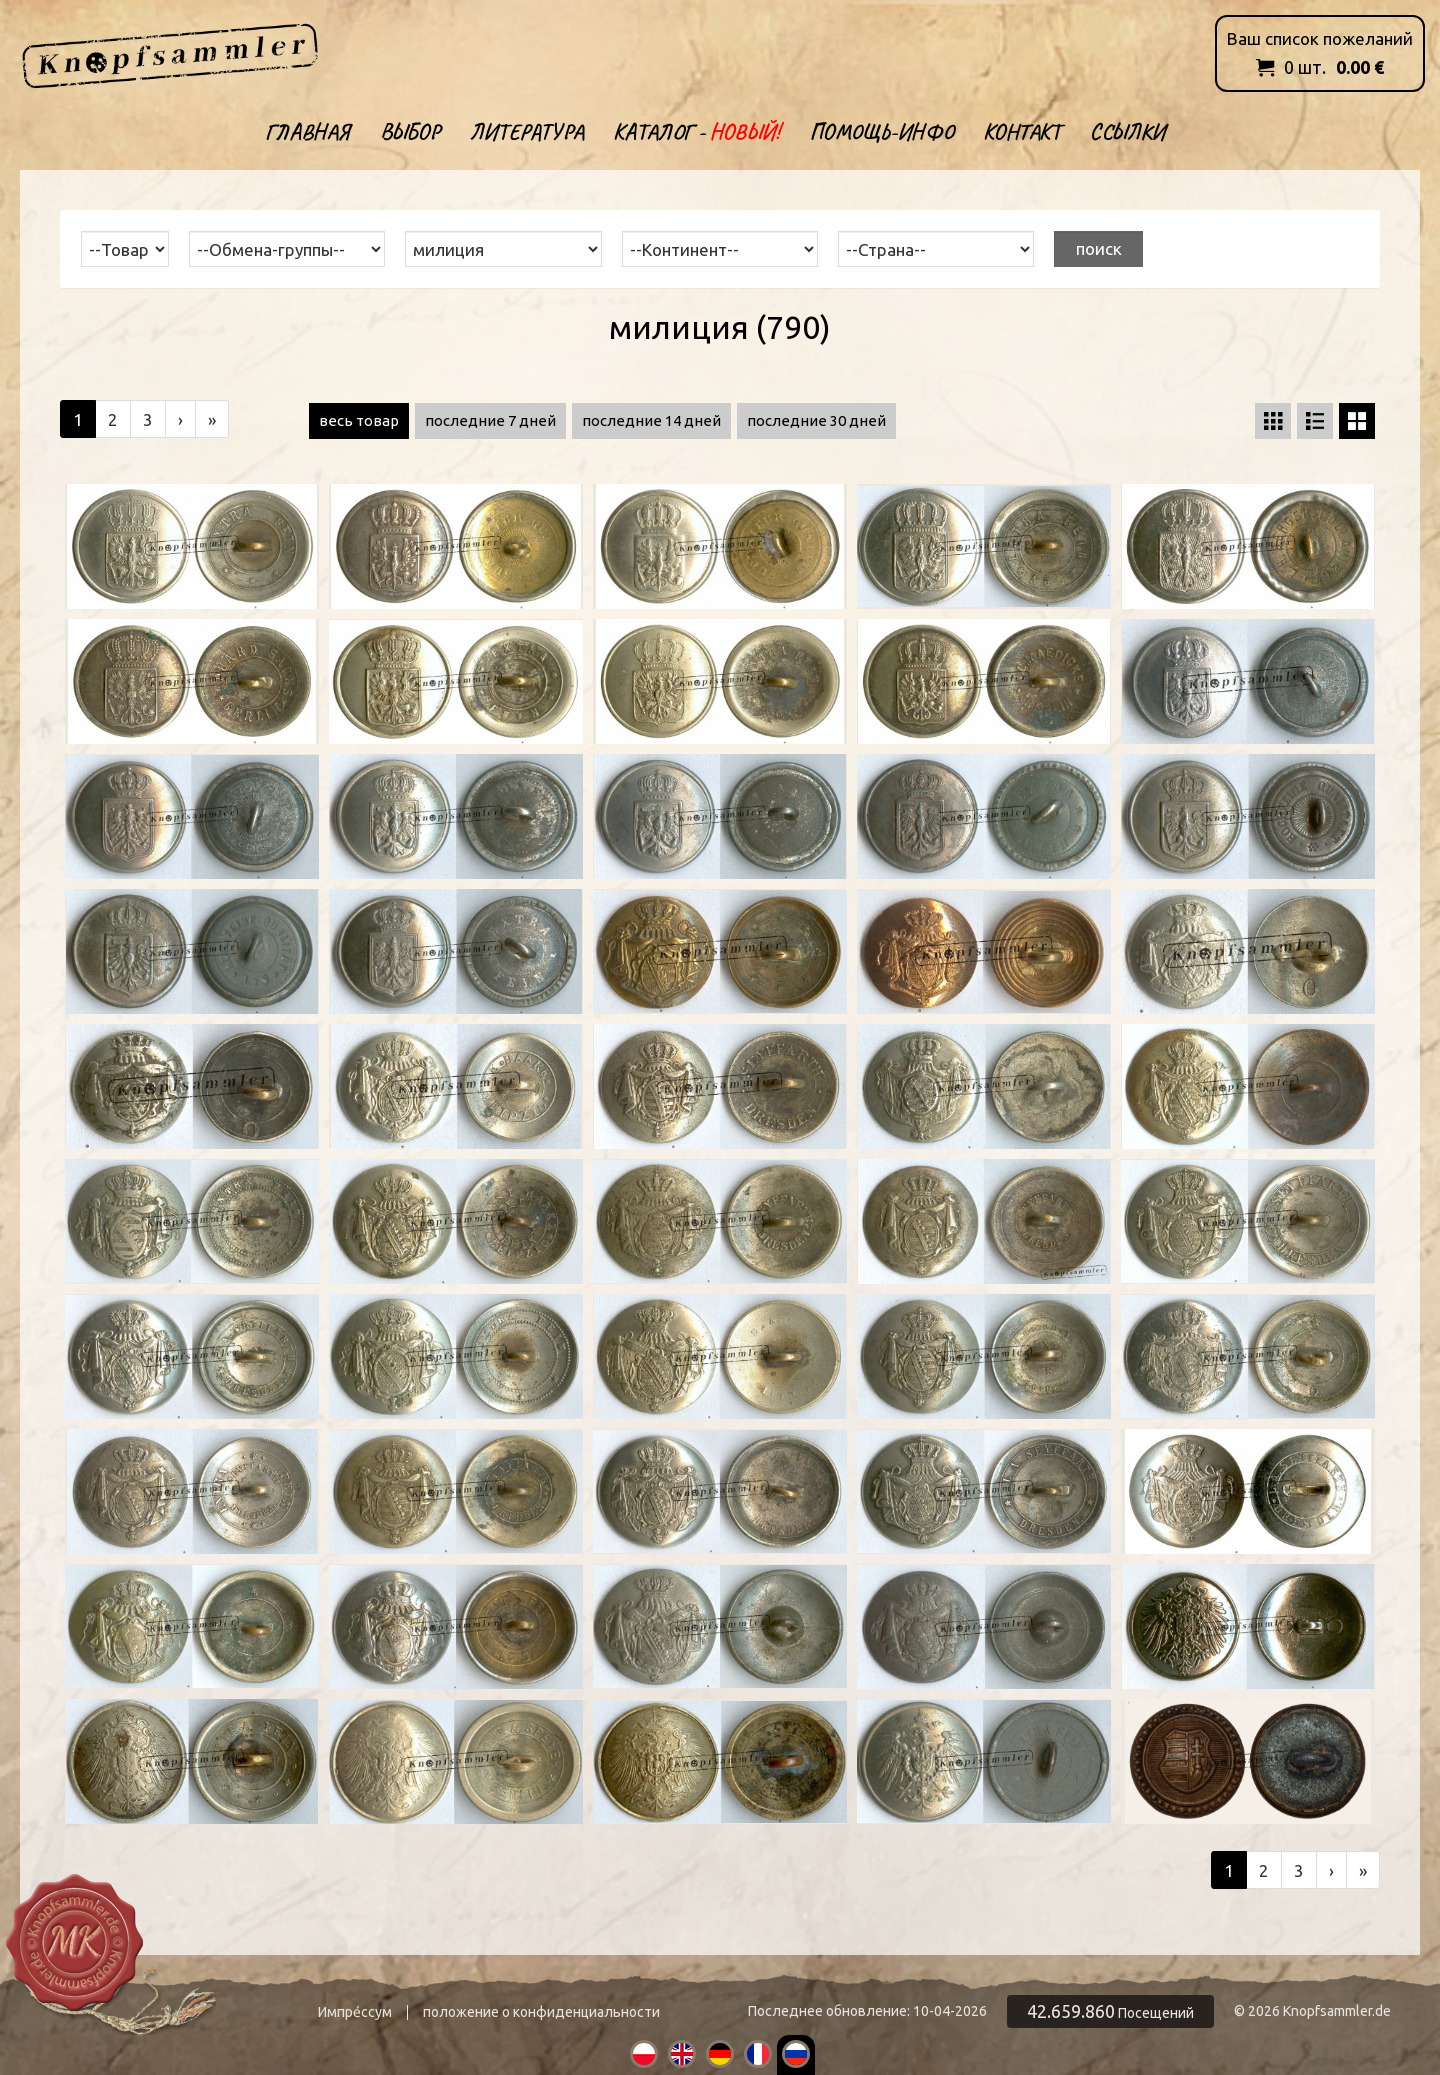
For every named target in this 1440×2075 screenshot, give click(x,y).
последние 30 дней (816, 420)
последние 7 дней (490, 420)
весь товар (359, 420)
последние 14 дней (651, 420)
